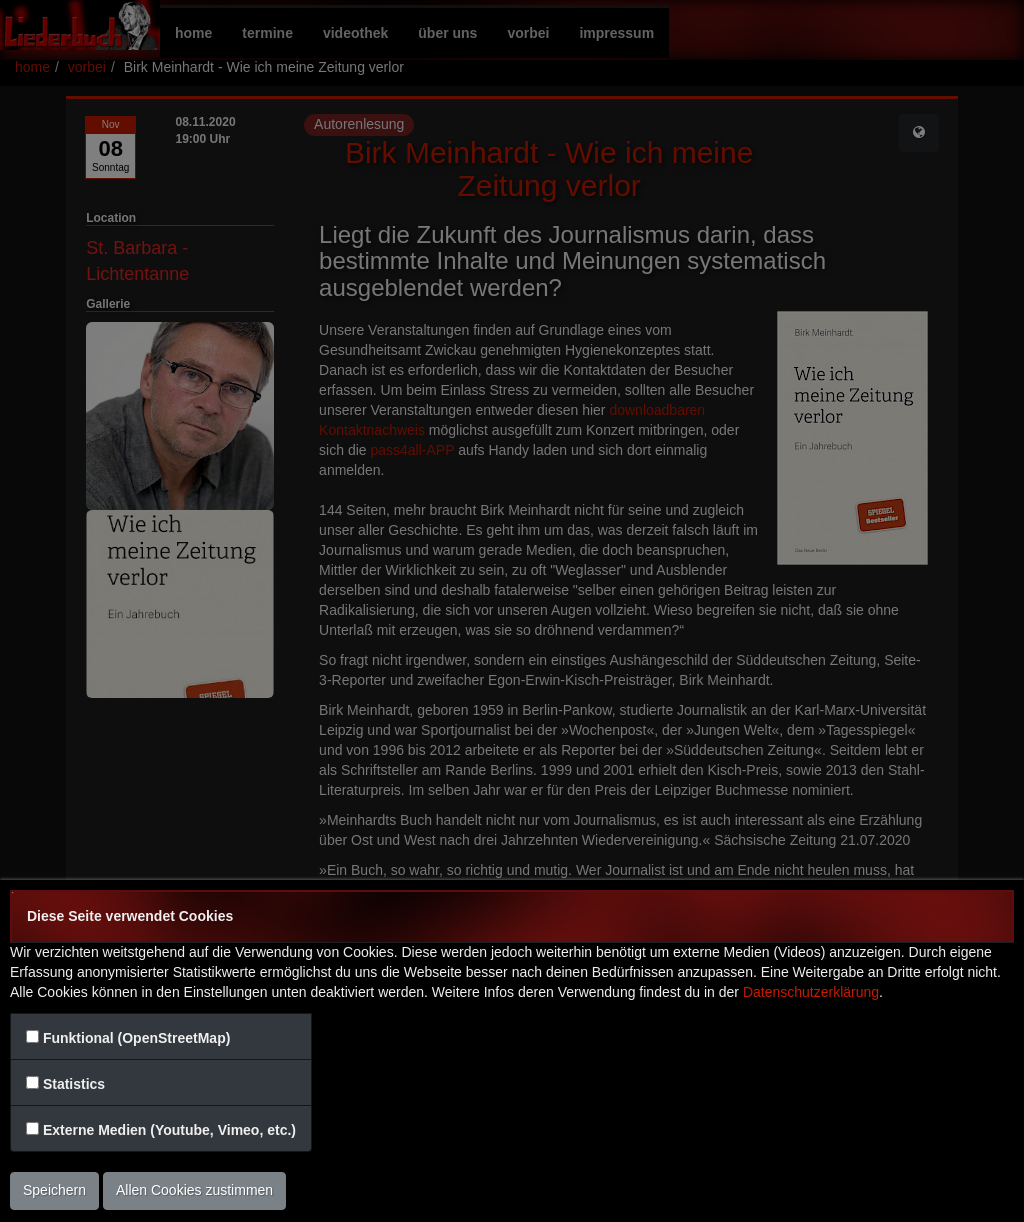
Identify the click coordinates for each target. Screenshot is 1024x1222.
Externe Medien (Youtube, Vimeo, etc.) (169, 1130)
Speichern (54, 1190)
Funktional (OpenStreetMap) (136, 1038)
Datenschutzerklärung (811, 992)
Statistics (74, 1084)
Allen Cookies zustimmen (194, 1190)
